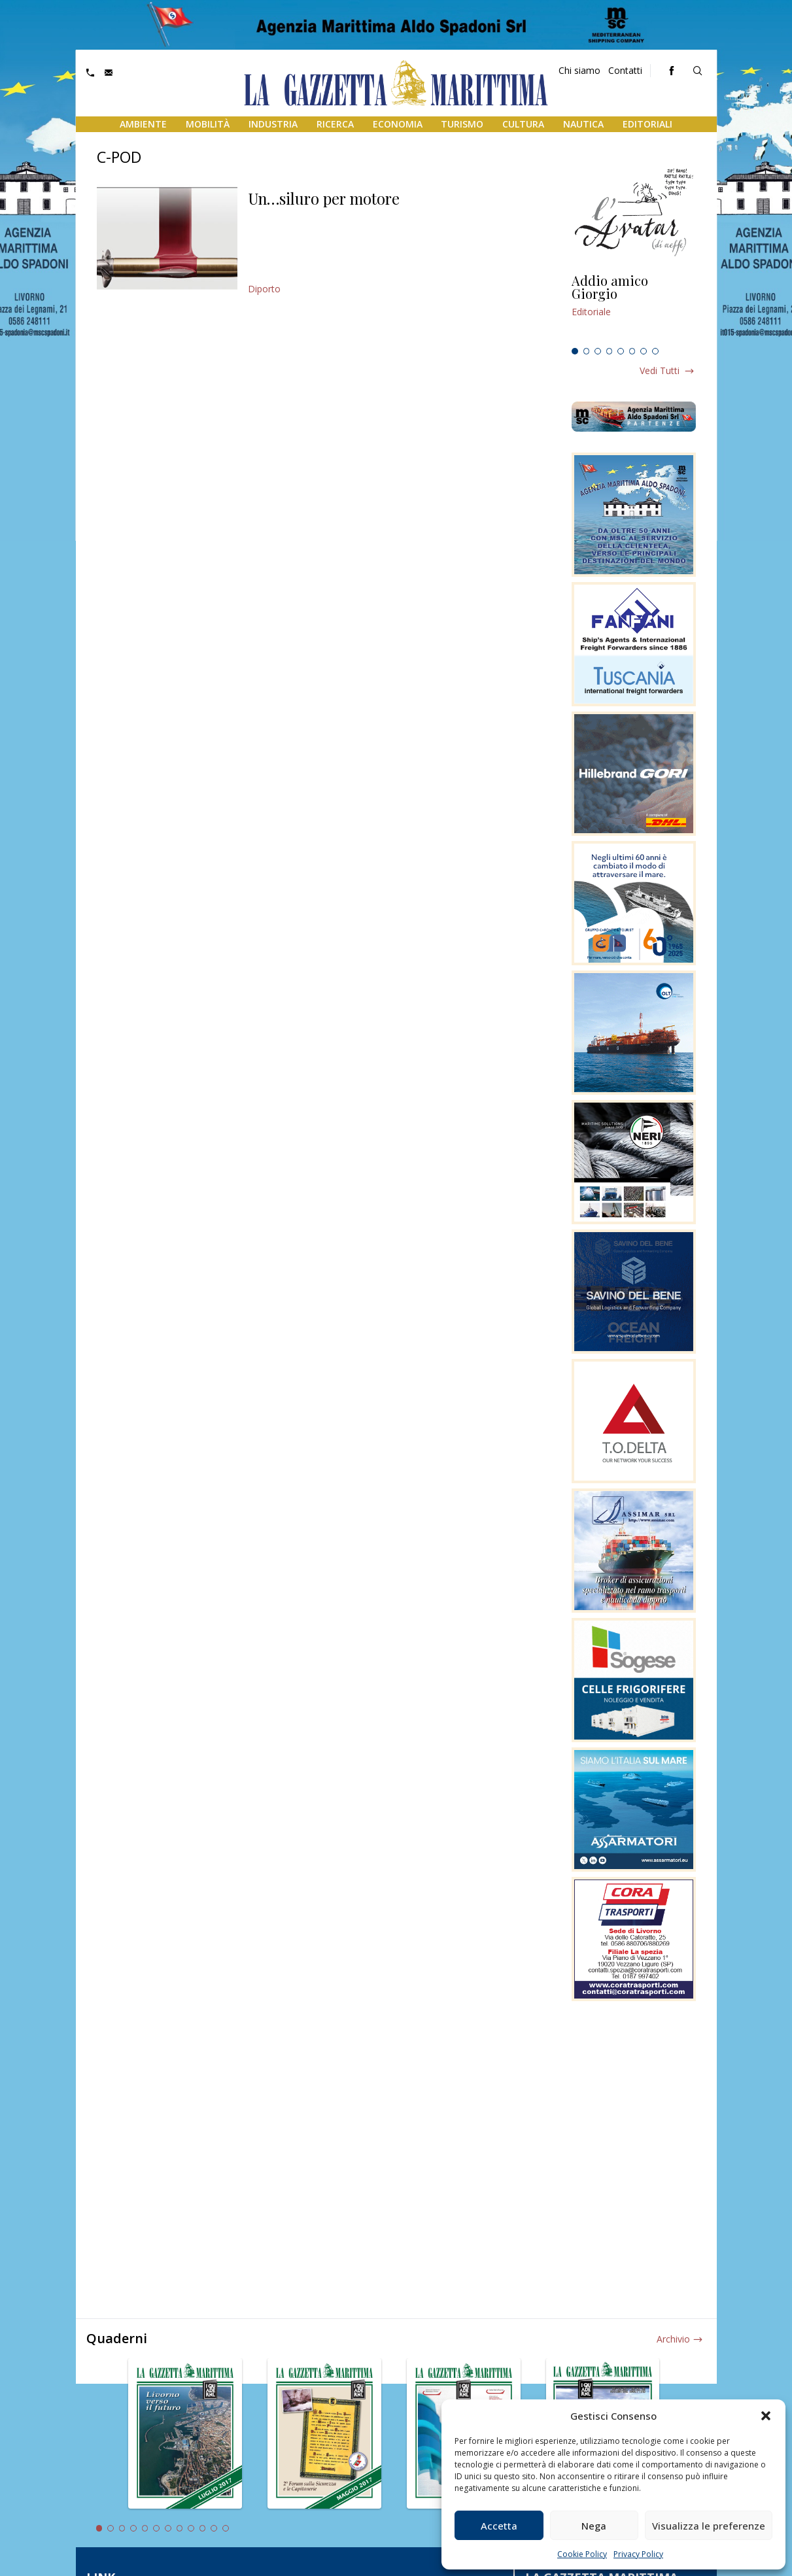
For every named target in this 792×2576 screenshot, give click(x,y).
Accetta (499, 2525)
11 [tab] (214, 2528)
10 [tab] (202, 2528)
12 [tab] (225, 2528)
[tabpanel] (634, 308)
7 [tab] (643, 351)
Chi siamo (579, 70)
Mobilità (208, 124)
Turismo (462, 124)
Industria (273, 124)
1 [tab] (575, 351)
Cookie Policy (582, 2554)
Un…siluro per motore (324, 198)
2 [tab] (586, 351)
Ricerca (335, 124)
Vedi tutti (660, 370)
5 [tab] (620, 351)
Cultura (523, 124)
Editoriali (647, 124)
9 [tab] (191, 2528)
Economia (397, 124)
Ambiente (143, 124)
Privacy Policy (638, 2554)
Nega (593, 2525)
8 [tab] (655, 351)
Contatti (625, 70)
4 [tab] (609, 351)
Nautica (583, 124)
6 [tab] (632, 351)
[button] (765, 2415)
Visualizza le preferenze (708, 2525)
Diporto (264, 289)
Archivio (673, 2339)
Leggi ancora (634, 308)
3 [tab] (597, 351)
